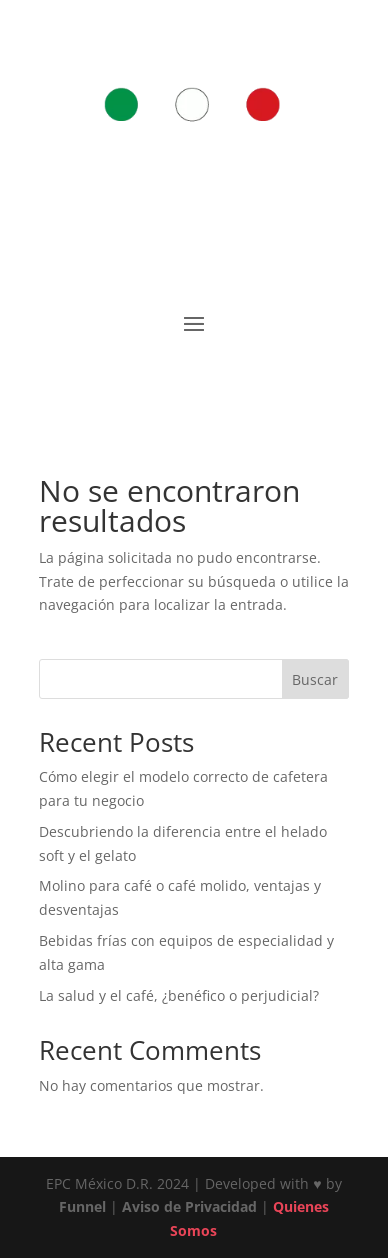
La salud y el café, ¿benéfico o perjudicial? (179, 995)
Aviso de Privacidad (189, 1206)
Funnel (84, 1206)
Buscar (315, 679)
